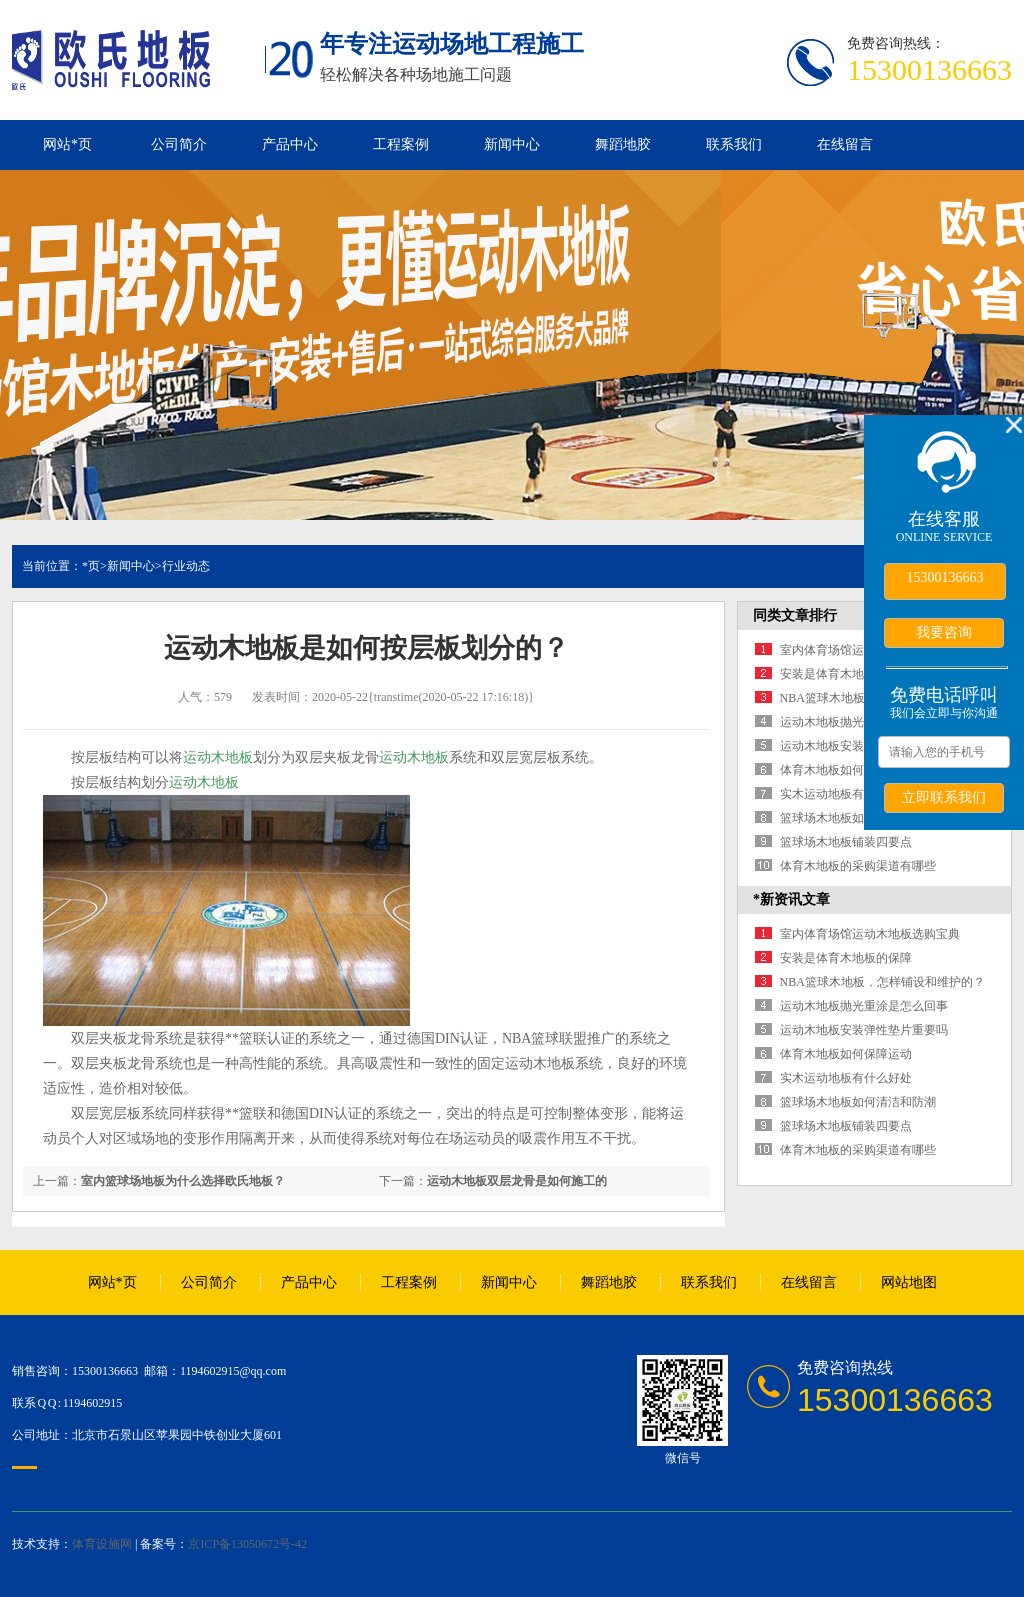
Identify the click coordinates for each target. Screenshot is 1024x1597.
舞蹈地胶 (623, 144)
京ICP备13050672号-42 (247, 1544)
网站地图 (909, 1282)
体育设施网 (102, 1544)
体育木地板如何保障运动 (846, 770)
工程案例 (401, 144)
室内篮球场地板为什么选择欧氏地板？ (183, 1181)
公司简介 (179, 144)
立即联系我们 (944, 797)
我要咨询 (944, 632)
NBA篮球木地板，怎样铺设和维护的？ (882, 982)
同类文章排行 (795, 615)
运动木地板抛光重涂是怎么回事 (864, 1006)
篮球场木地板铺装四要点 (846, 842)
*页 (91, 566)
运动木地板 (218, 757)
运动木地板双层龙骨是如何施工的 (517, 1181)
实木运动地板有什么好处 (846, 794)
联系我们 (734, 144)
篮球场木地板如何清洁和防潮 (858, 818)
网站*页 (67, 144)
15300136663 (945, 577)
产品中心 (290, 144)
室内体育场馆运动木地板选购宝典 (870, 934)
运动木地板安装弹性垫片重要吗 (864, 1030)
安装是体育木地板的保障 (846, 674)
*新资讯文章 (791, 899)
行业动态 (186, 566)
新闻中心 (512, 144)
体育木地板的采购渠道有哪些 (858, 866)
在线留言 (845, 144)
